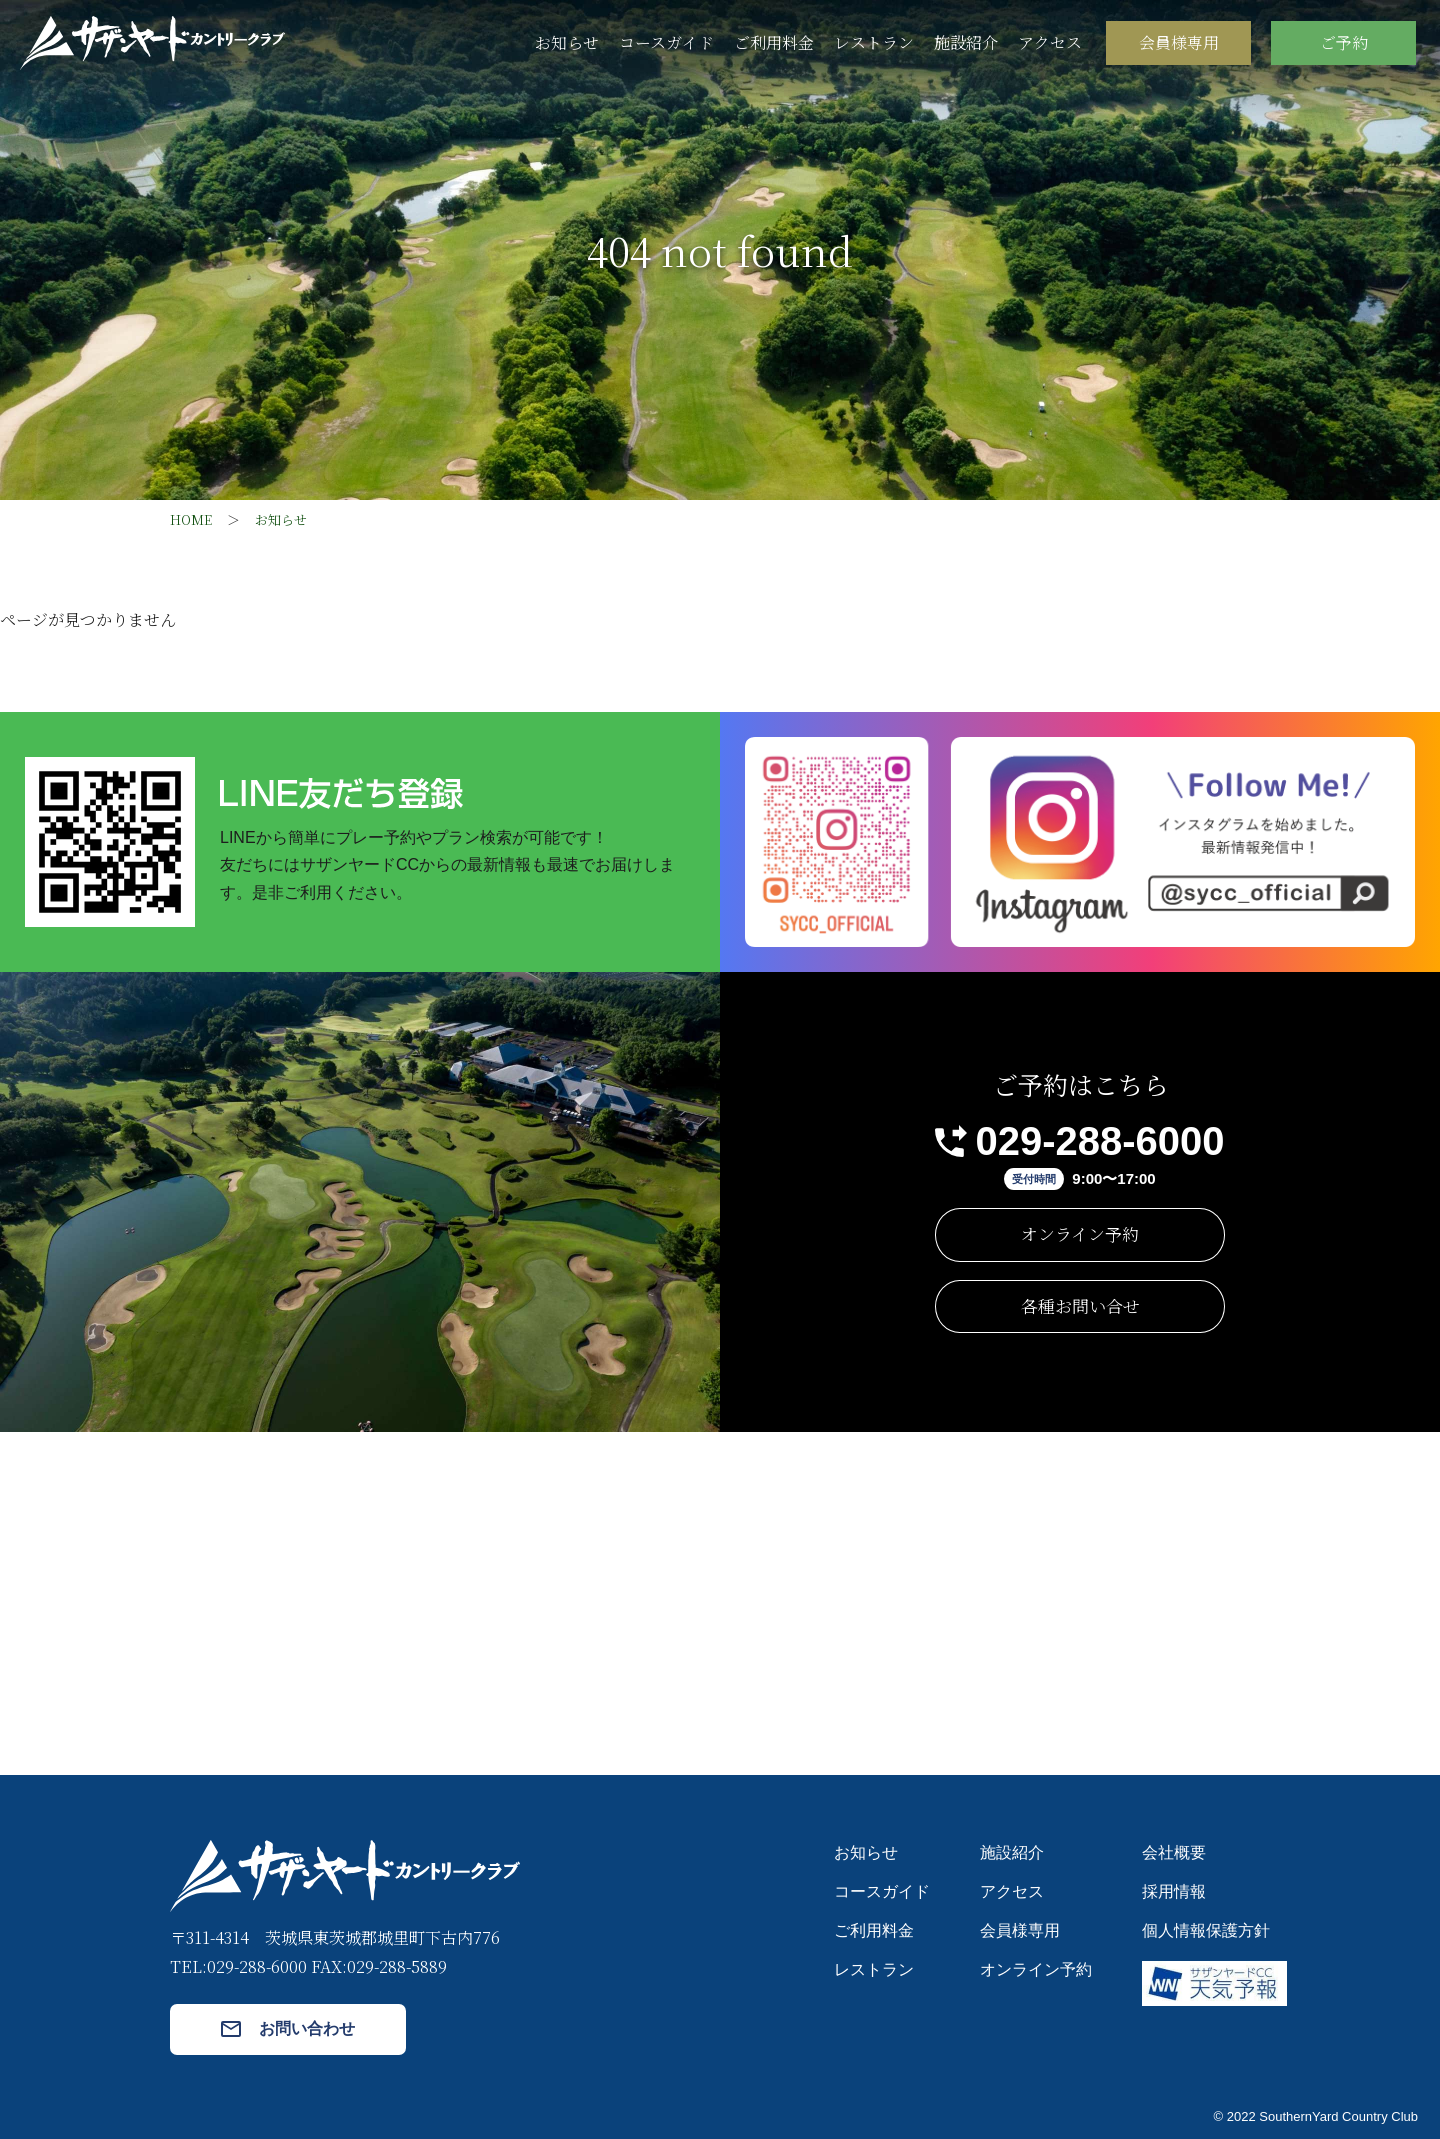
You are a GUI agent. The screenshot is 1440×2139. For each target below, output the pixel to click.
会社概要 (1174, 1852)
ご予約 (1344, 42)
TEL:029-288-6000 (238, 1966)
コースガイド (666, 42)
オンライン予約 (1080, 1233)
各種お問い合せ (1080, 1305)
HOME (191, 519)
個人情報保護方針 (1206, 1930)
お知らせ (567, 42)
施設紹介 (966, 42)
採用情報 (1174, 1891)
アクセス (1050, 42)
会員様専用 (1179, 42)
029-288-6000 (1099, 1141)
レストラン (874, 42)
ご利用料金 (774, 42)
